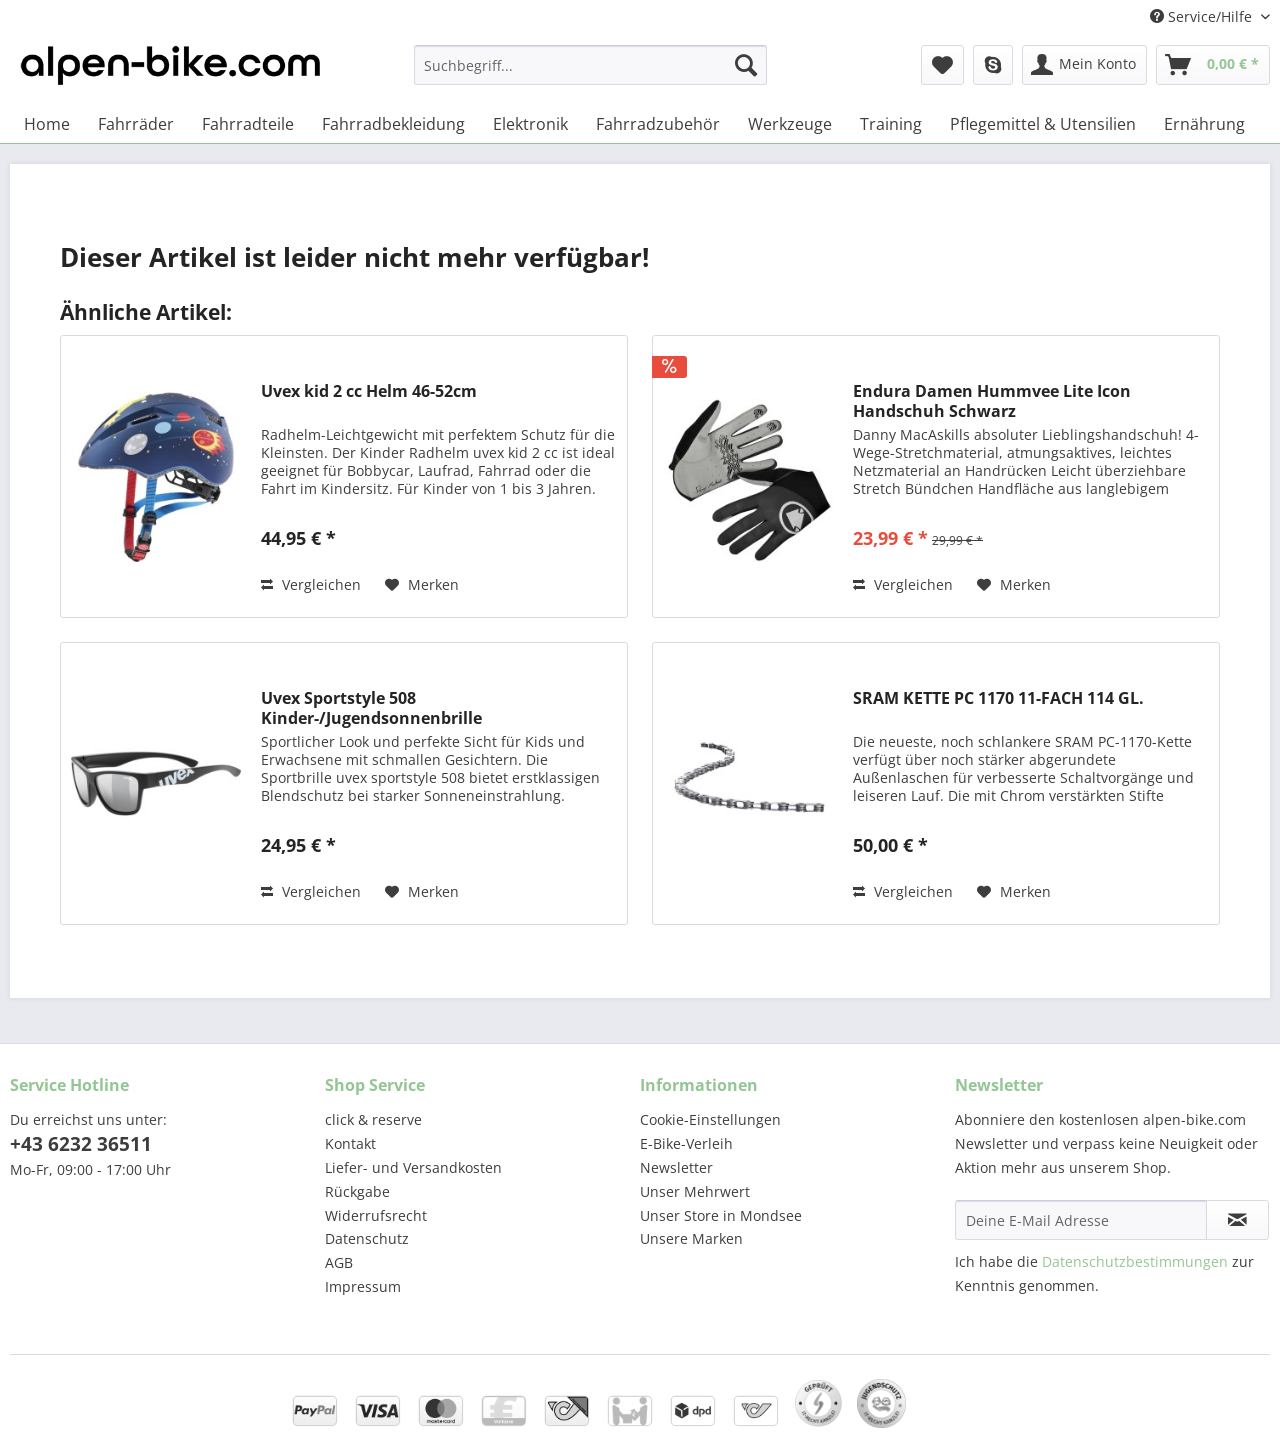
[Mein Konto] (1084, 65)
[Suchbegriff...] (590, 65)
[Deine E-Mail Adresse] (1081, 1220)
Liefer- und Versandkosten (413, 1167)
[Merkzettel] (942, 65)
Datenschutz (367, 1238)
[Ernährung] (1204, 124)
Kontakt (350, 1143)
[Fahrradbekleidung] (393, 124)
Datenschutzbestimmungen (1135, 1261)
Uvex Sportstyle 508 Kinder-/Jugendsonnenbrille (371, 708)
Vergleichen (311, 584)
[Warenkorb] (1213, 65)
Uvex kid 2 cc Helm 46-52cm (369, 391)
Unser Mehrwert (695, 1191)
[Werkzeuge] (790, 124)
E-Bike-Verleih (686, 1143)
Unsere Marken (691, 1238)
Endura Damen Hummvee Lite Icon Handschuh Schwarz (992, 401)
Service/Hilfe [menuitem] (1203, 16)
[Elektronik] (530, 124)
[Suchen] (746, 65)
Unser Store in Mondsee (721, 1215)
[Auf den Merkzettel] (422, 585)
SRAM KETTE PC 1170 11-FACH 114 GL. (998, 698)
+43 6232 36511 (81, 1144)
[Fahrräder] (136, 124)
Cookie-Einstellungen (710, 1119)
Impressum (363, 1286)
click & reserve (373, 1119)
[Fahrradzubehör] (658, 124)
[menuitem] (590, 74)
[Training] (891, 124)
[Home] (47, 124)
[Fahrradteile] (248, 124)
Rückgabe (357, 1191)
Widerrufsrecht (376, 1215)
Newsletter (676, 1167)
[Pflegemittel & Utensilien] (1043, 124)
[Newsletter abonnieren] (1237, 1220)
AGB (339, 1262)
